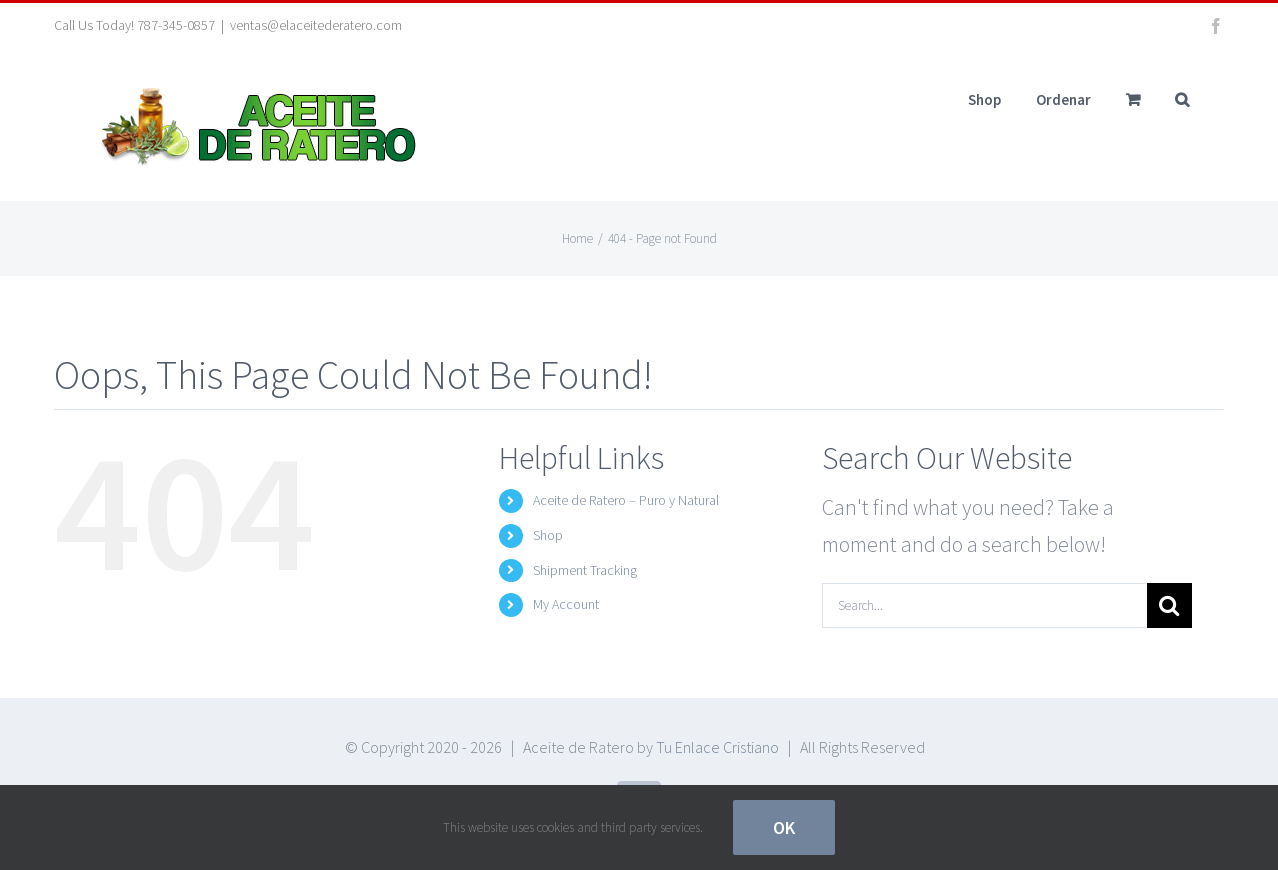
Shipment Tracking (585, 570)
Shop (548, 535)
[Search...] (984, 605)
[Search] (1169, 605)
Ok (784, 827)
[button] (1182, 99)
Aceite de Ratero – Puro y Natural (626, 500)
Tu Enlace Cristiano (717, 747)
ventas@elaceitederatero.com (316, 25)
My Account (566, 604)
